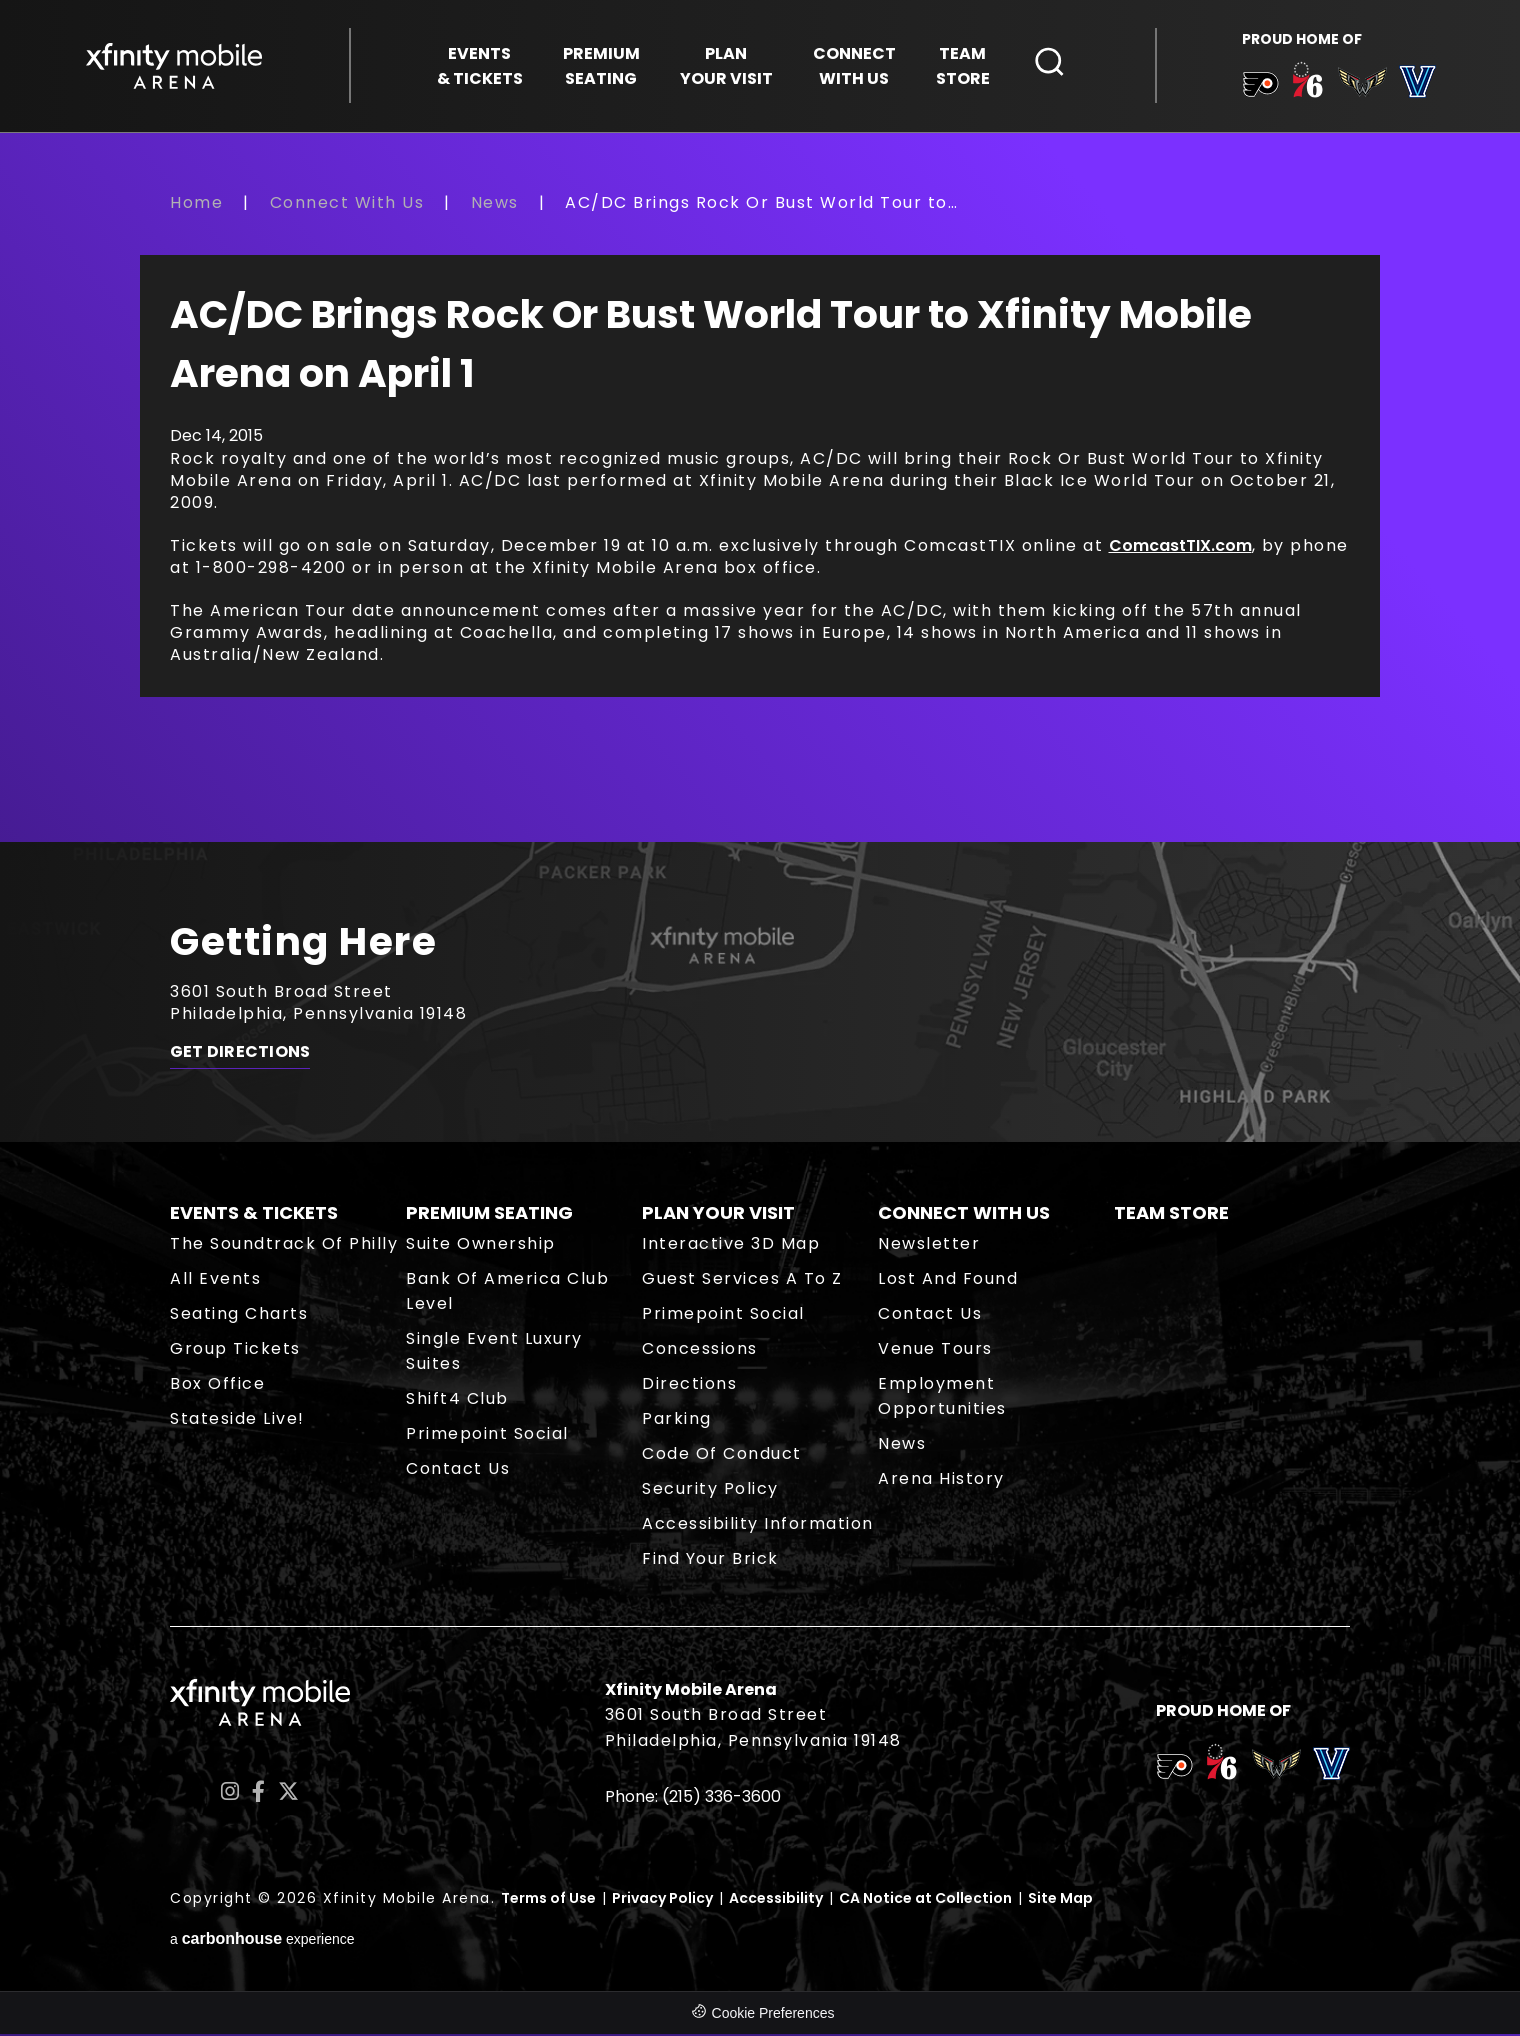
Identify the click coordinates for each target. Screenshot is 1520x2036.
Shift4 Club (457, 1400)
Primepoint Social (487, 1435)
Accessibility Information (758, 1525)
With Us (854, 66)
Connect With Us (347, 204)
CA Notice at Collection (925, 1900)
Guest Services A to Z (742, 1280)
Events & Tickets (254, 1214)
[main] (760, 518)
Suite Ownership (481, 1245)
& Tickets (480, 66)
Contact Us (458, 1470)
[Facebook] (258, 1794)
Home (196, 204)
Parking (677, 1420)
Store (963, 66)
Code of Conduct (722, 1455)
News (495, 204)
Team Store (1171, 1214)
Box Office (217, 1385)
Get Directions (240, 1055)
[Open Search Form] (1050, 63)
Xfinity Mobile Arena (175, 66)
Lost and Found (948, 1280)
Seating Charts (239, 1315)
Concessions (700, 1350)
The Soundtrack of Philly (284, 1245)
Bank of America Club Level (507, 1293)
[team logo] (1259, 89)
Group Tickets (235, 1350)
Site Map (1060, 1900)
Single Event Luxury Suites (494, 1353)
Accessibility (776, 1900)
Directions (689, 1385)
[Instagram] (230, 1794)
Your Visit (726, 66)
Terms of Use (548, 1900)
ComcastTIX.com (1180, 547)
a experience (262, 1941)
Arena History (941, 1480)
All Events (215, 1280)
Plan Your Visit (718, 1214)
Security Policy (710, 1490)
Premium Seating (489, 1214)
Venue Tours (935, 1350)
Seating (601, 66)
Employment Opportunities (942, 1398)
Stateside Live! (237, 1420)
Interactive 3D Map (731, 1245)
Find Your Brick (710, 1560)
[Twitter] (288, 1794)
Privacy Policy (662, 1900)
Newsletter (929, 1245)
